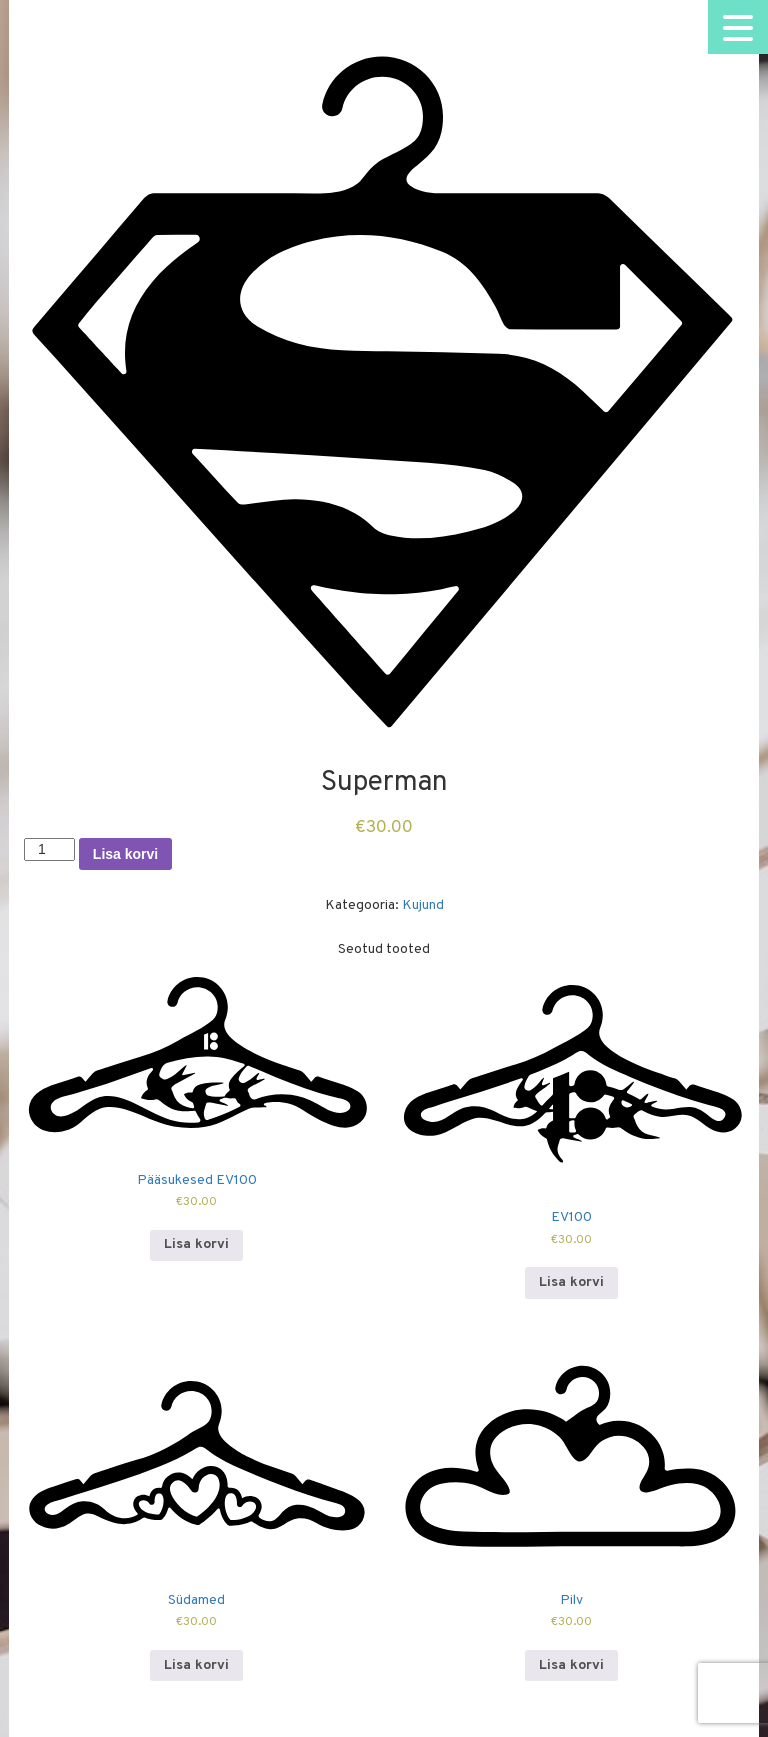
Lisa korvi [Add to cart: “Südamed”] (196, 1665)
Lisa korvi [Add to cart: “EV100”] (571, 1282)
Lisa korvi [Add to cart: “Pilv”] (571, 1665)
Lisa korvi (125, 854)
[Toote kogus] (49, 849)
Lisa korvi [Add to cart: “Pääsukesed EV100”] (196, 1244)
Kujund (423, 905)
